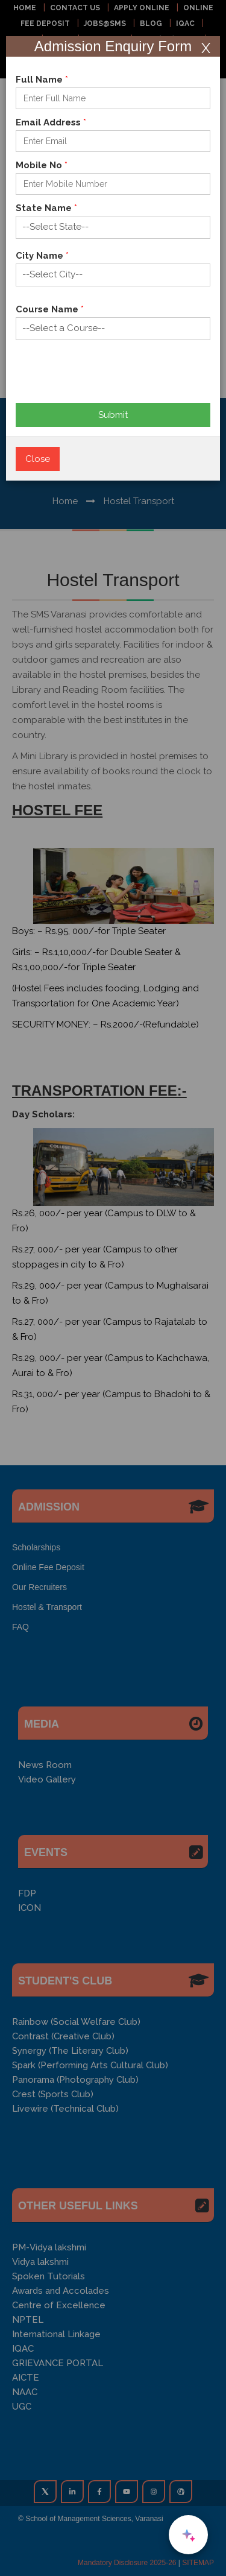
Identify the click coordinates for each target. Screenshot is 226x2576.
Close (37, 458)
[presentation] (107, 369)
